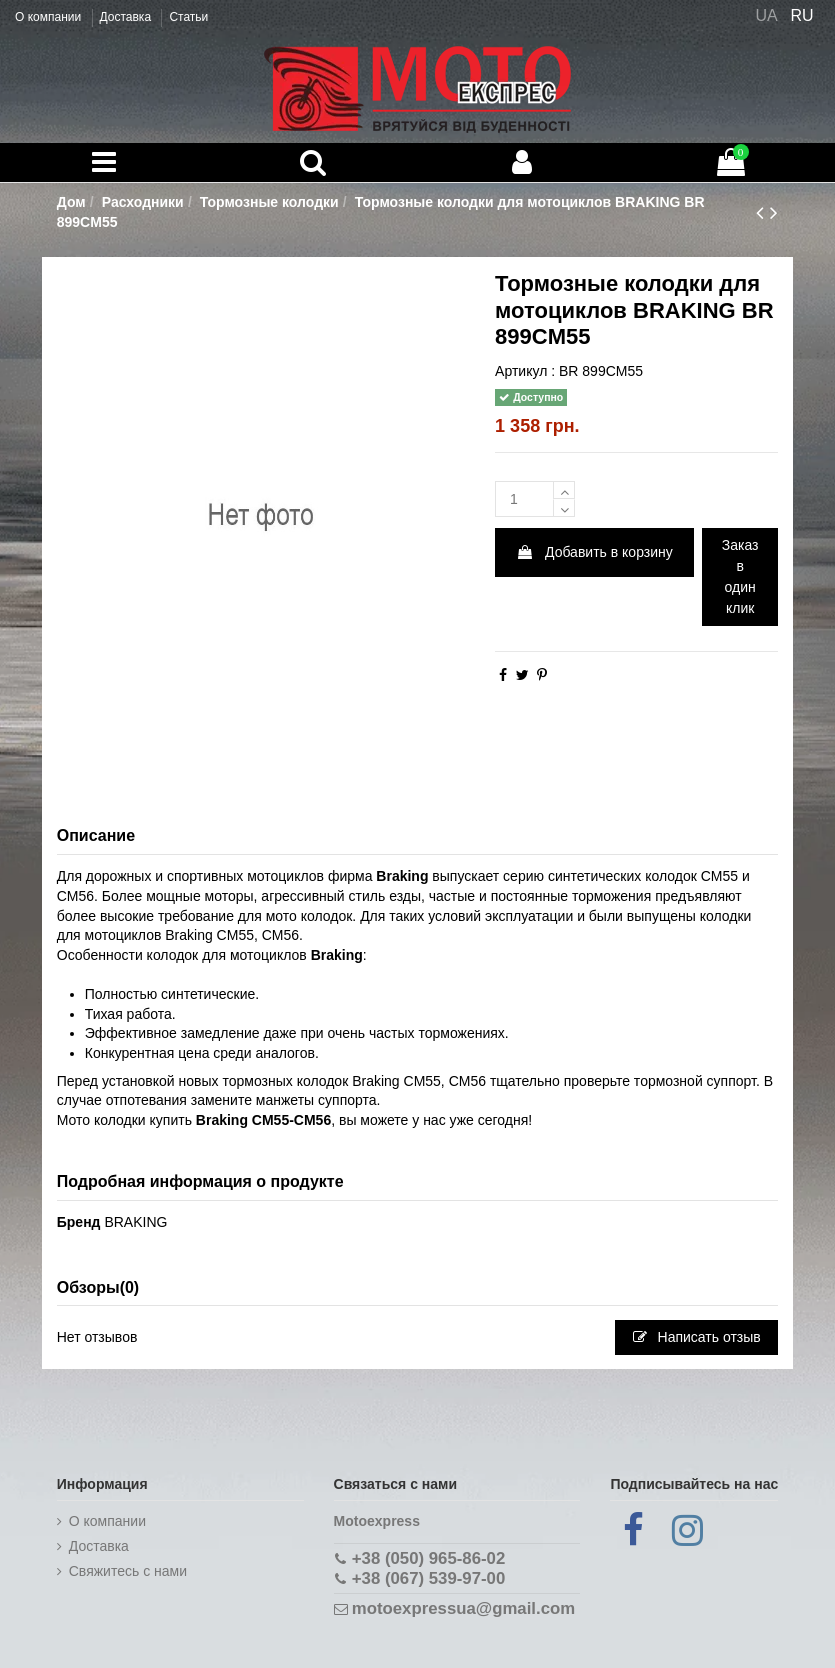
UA (766, 15)
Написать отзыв (697, 1337)
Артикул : (525, 371)
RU (802, 15)
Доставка (127, 17)
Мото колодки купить (124, 1120)
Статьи (188, 17)
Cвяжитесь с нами (128, 1571)
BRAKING (135, 1222)
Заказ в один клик (740, 576)
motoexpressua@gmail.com (463, 1608)
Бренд (79, 1222)
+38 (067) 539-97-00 (428, 1578)
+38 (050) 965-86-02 (428, 1558)
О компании (50, 17)
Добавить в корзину (594, 552)
